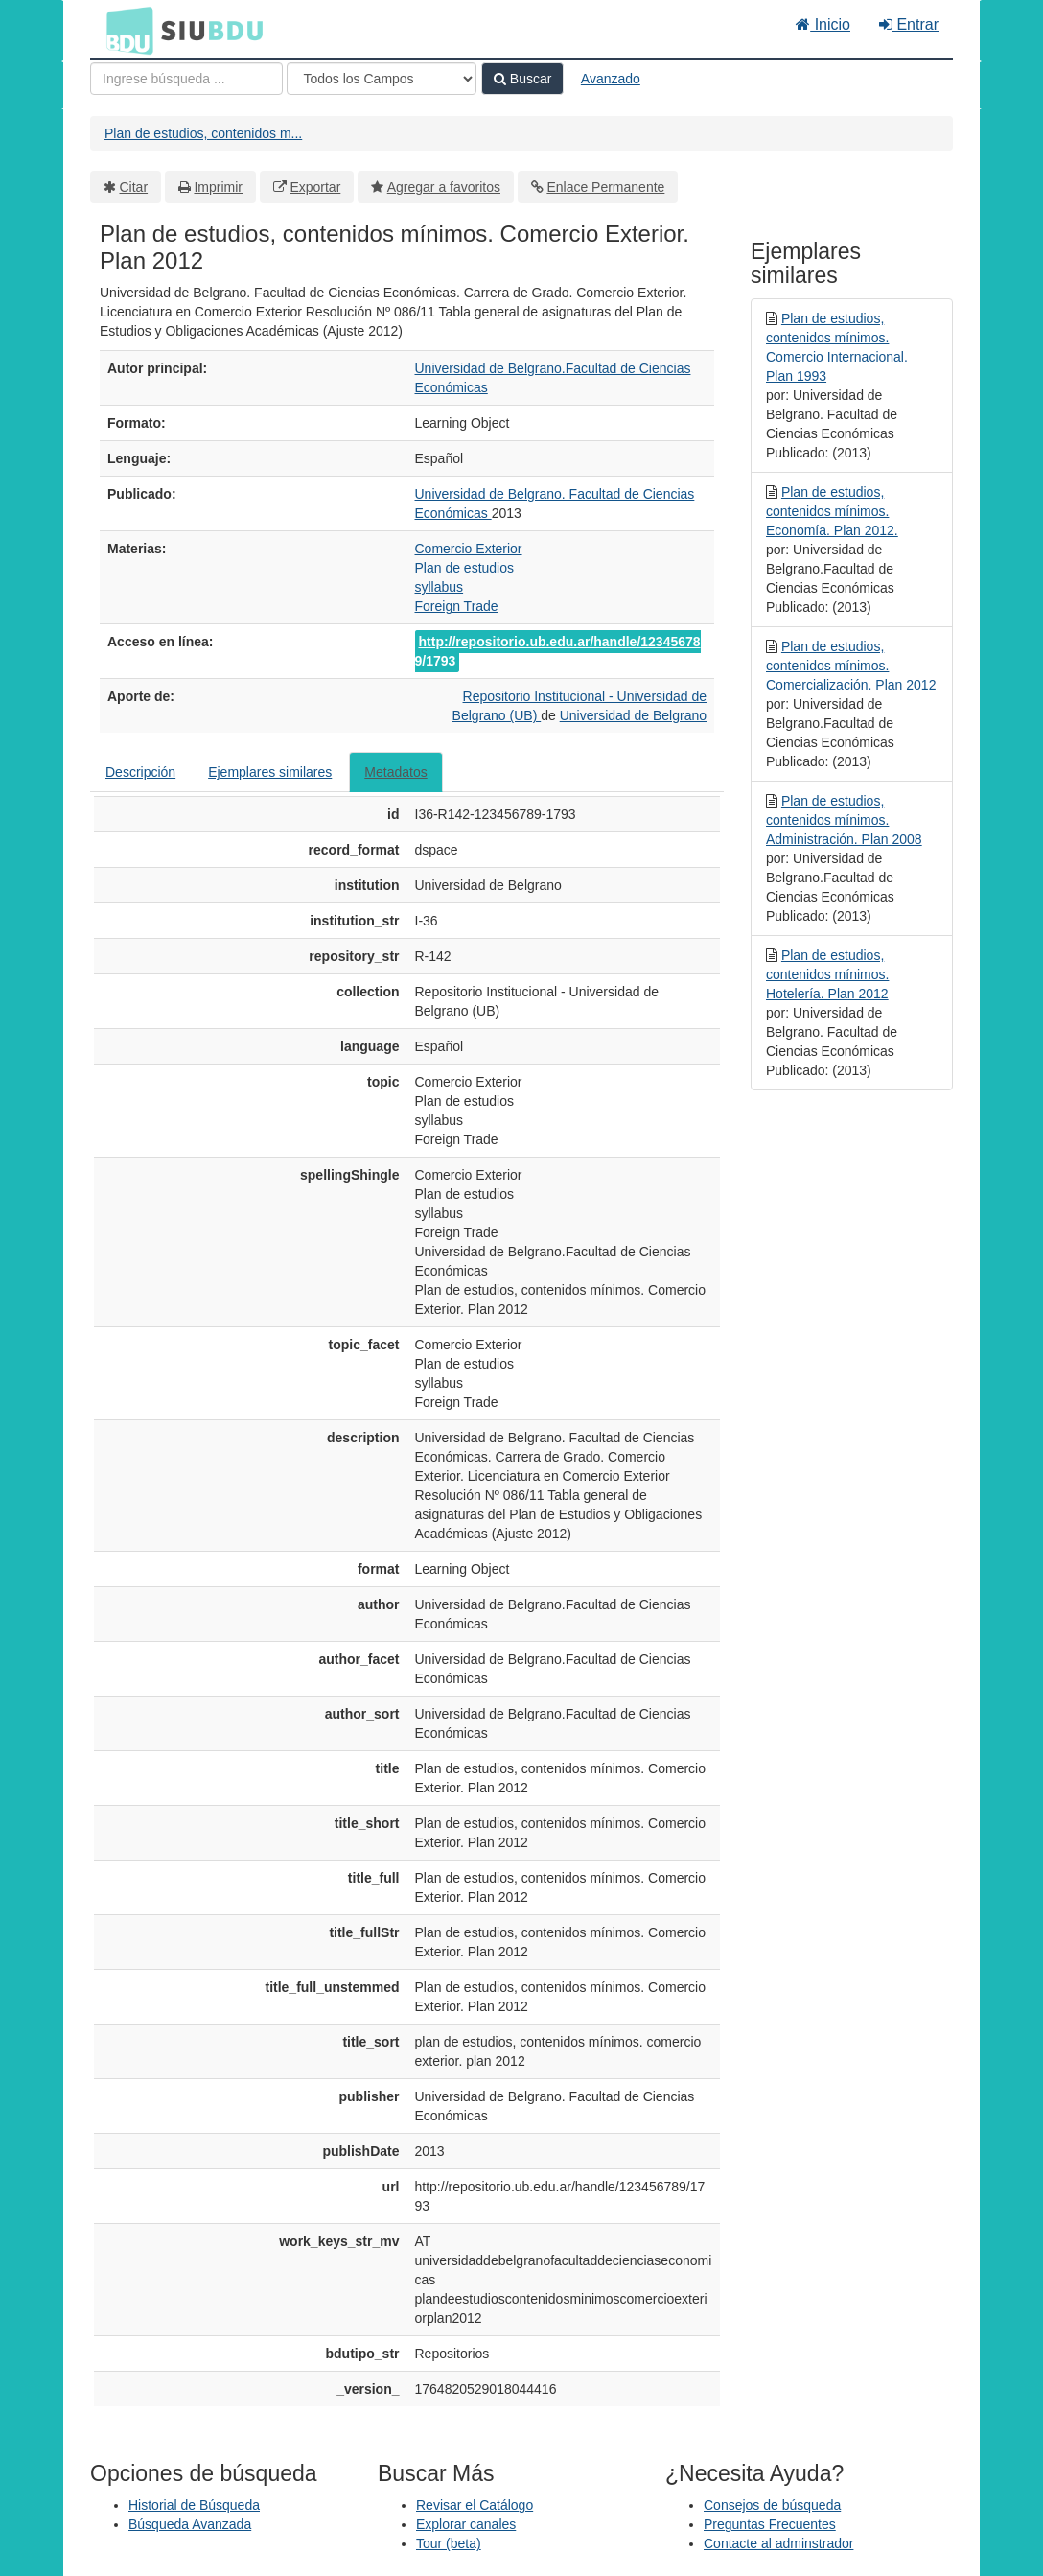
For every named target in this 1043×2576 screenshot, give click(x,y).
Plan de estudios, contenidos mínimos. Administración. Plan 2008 (844, 820)
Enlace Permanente (605, 187)
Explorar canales (466, 2524)
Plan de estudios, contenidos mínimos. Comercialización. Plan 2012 (851, 665)
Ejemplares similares (270, 772)
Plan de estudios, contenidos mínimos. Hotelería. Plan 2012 (827, 974)
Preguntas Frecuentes (770, 2524)
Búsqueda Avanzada (189, 2524)
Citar (134, 187)
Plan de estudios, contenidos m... (203, 133)
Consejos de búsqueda (772, 2505)
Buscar (522, 78)
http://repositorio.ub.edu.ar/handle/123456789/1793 (558, 651)
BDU (125, 29)
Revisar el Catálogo (474, 2505)
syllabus (439, 587)
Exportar (315, 187)
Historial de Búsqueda (194, 2505)
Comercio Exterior (468, 548)
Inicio (823, 24)
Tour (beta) (448, 2543)
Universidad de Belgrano (633, 715)
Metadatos (395, 772)
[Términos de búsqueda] (186, 78)
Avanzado (610, 78)
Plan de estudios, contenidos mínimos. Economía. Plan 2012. (832, 511)
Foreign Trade (456, 606)
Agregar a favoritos (443, 187)
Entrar (909, 24)
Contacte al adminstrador (778, 2543)
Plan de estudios (465, 567)
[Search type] (381, 78)
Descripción (140, 772)
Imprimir (218, 187)
